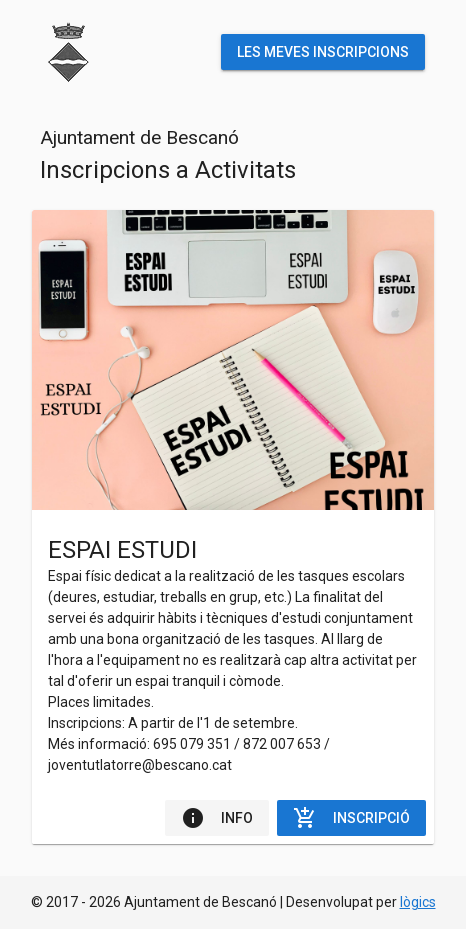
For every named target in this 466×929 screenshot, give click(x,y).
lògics (418, 902)
